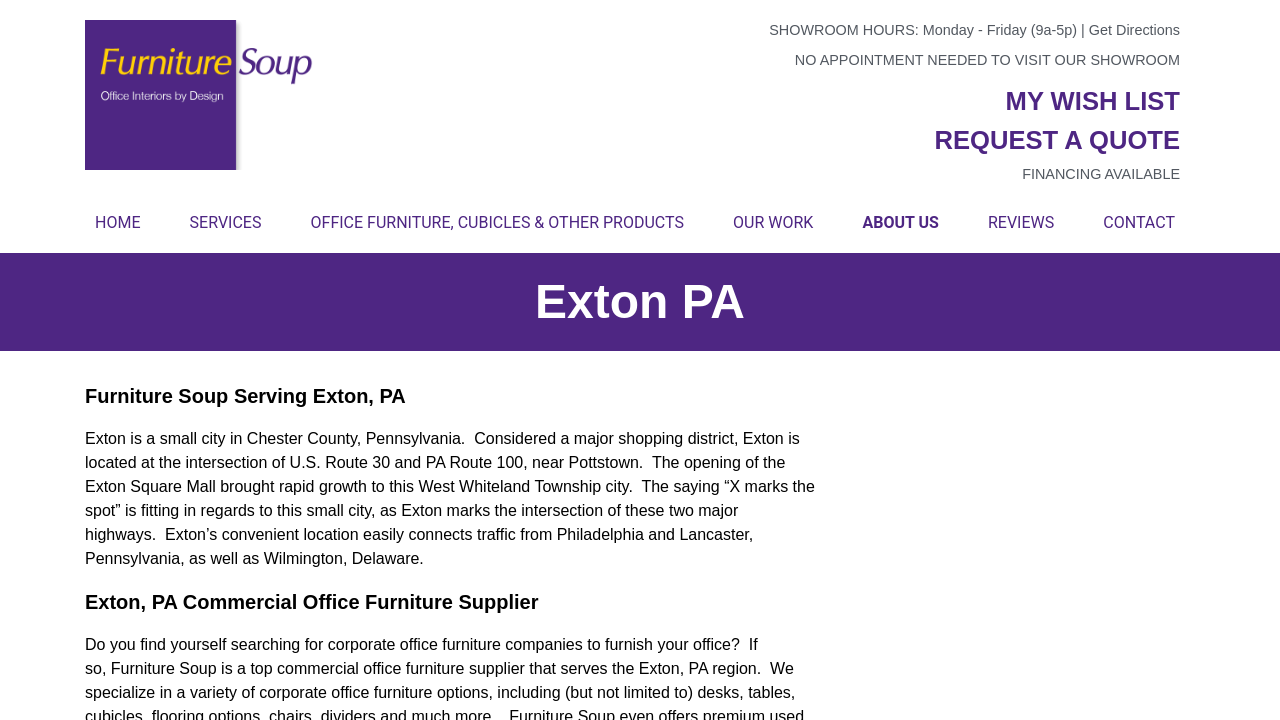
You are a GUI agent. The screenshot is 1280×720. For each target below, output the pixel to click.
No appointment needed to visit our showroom (987, 60)
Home (117, 222)
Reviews (1021, 222)
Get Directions (1134, 30)
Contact (1139, 222)
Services (226, 222)
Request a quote (1057, 140)
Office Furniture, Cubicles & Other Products (497, 222)
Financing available (1101, 174)
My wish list (1093, 101)
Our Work (773, 222)
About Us (900, 222)
